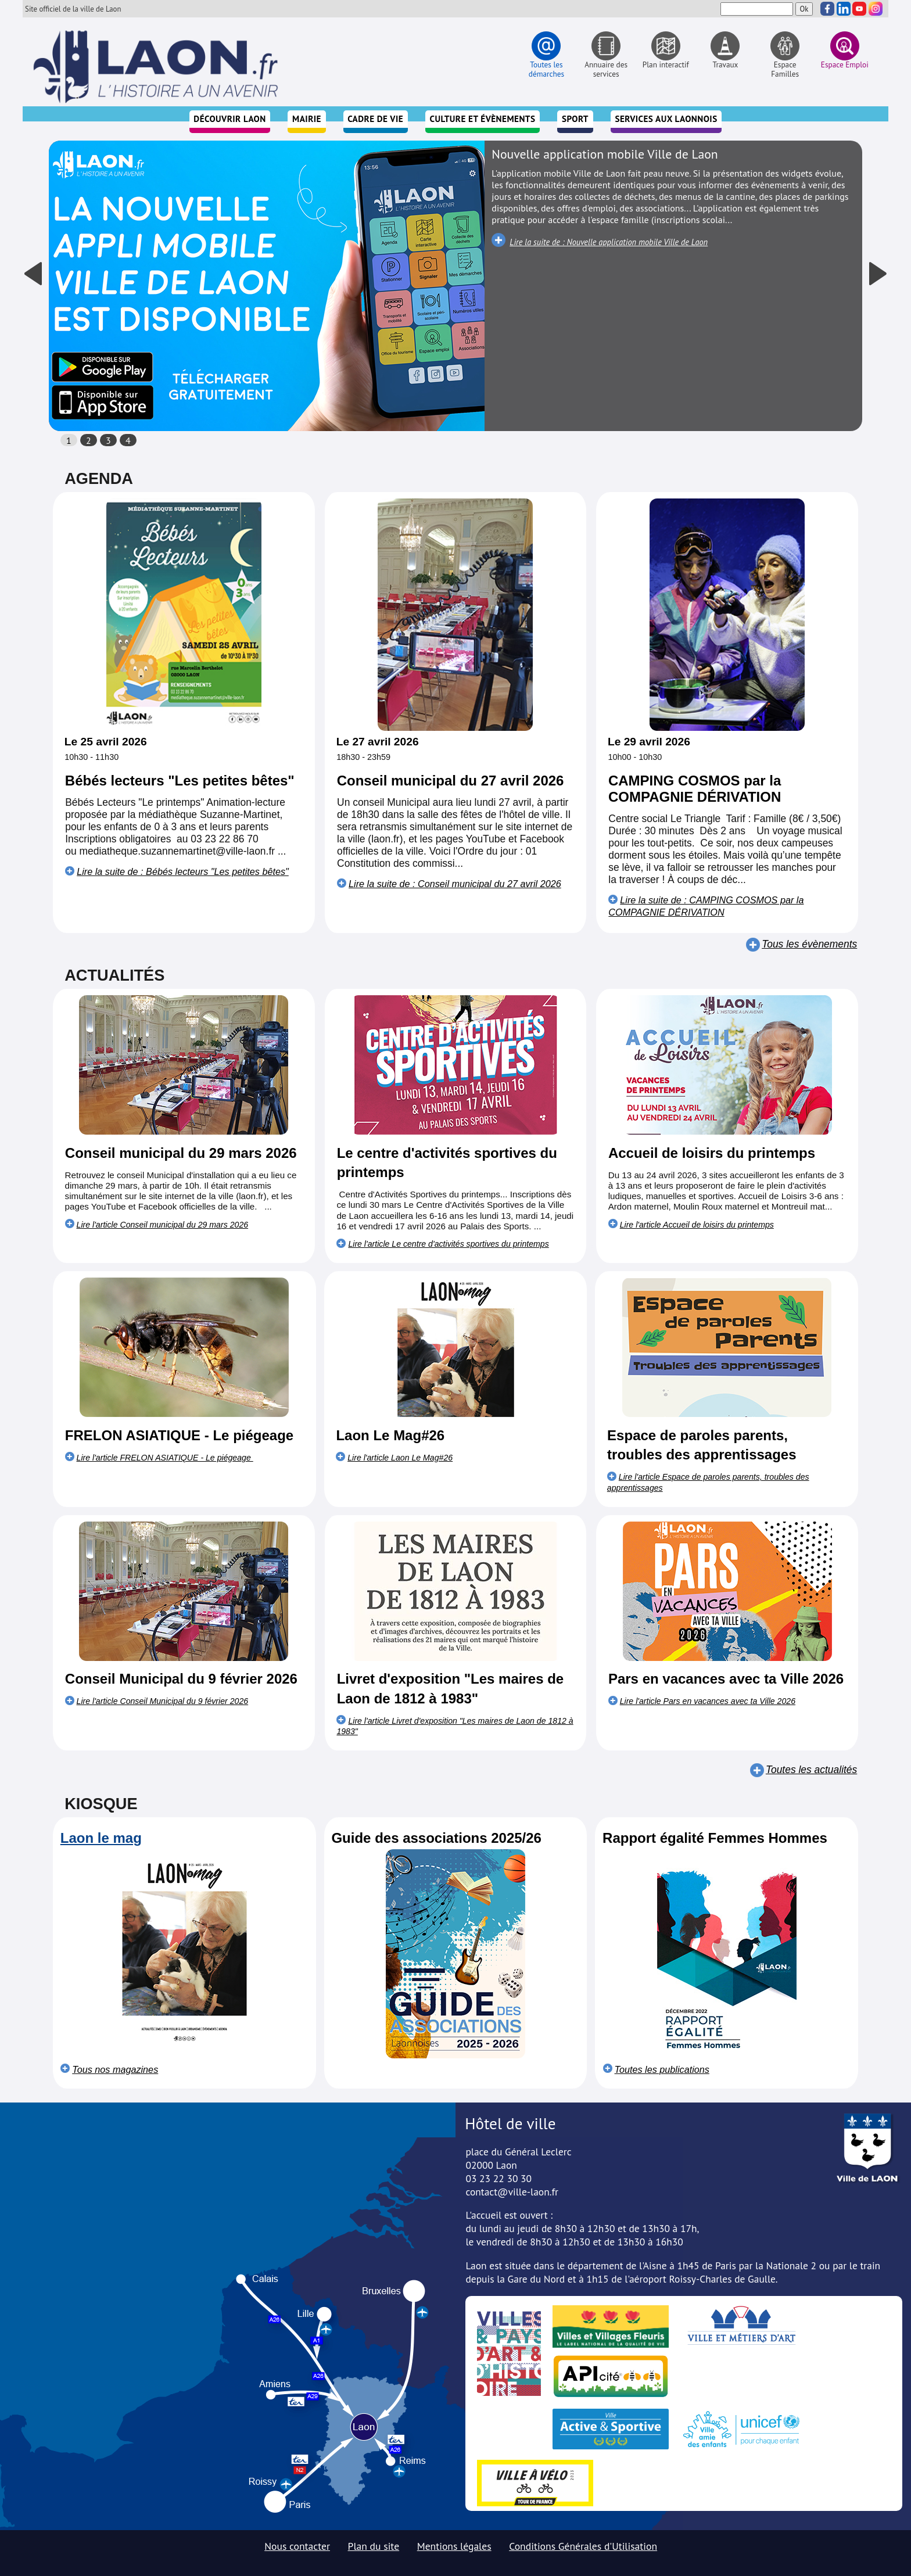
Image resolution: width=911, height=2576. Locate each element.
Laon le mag (101, 1838)
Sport (575, 118)
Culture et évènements (483, 118)
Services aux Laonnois (666, 118)
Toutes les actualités (811, 1769)
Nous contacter (297, 2546)
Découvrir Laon (229, 118)
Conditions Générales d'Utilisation (583, 2546)
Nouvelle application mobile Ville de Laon (605, 154)
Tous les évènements (809, 944)
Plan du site (374, 2546)
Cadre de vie (375, 118)
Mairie (306, 118)
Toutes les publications (662, 2069)
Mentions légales (454, 2546)
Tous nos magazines (115, 2069)
